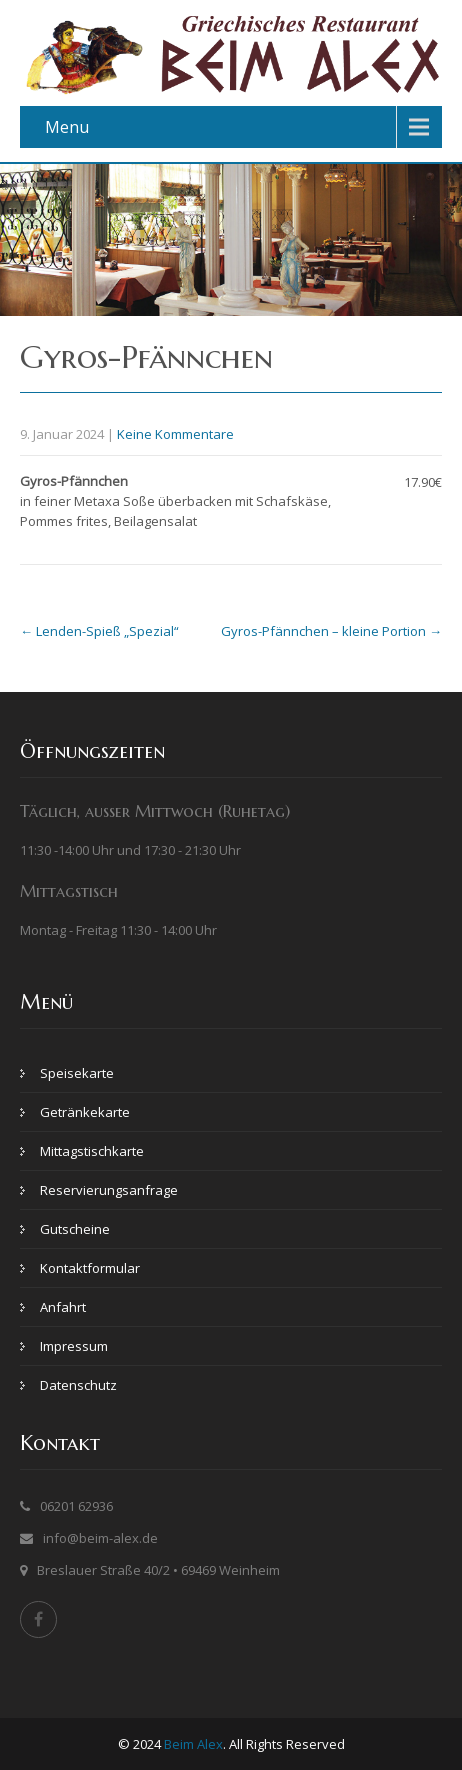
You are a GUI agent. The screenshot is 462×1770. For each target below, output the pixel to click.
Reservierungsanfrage (109, 1190)
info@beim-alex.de (100, 1538)
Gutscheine (75, 1229)
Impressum (74, 1346)
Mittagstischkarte (92, 1151)
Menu (67, 127)
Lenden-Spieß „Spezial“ (99, 631)
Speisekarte (77, 1073)
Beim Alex (193, 1744)
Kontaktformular (90, 1268)
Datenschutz (78, 1385)
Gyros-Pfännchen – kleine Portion (331, 631)
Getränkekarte (85, 1112)
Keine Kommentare (175, 434)
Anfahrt (63, 1307)
